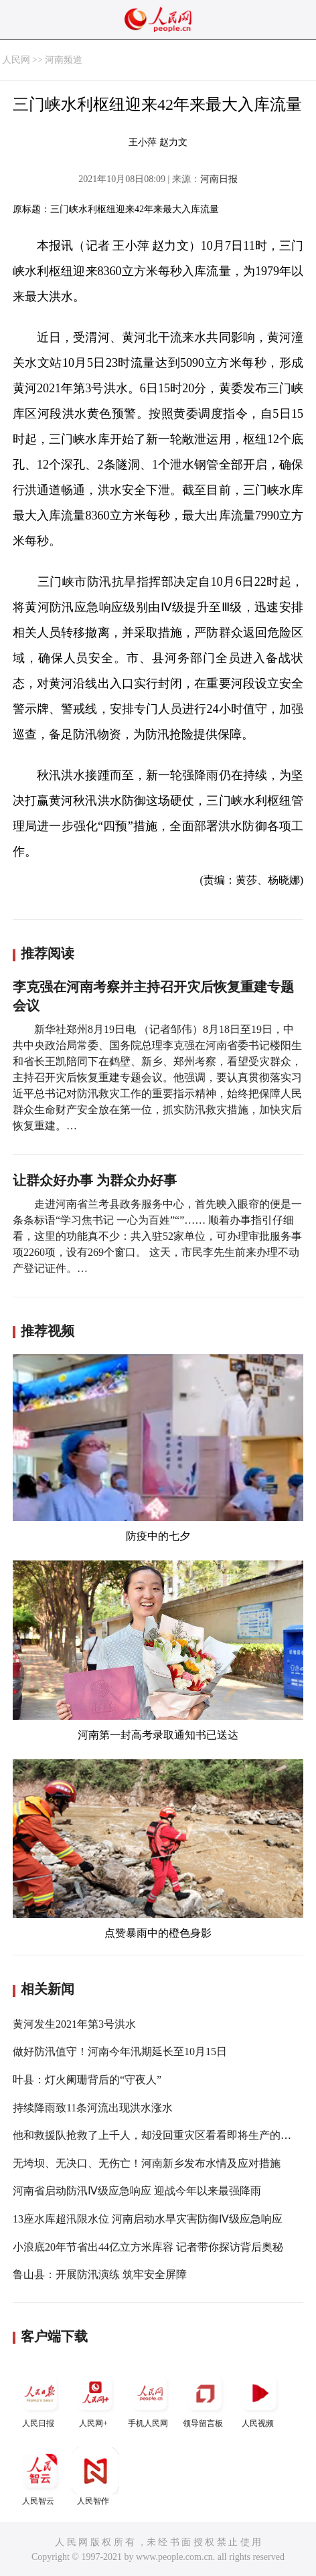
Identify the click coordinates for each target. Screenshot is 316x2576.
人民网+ (95, 2399)
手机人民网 (150, 2399)
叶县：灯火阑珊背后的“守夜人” (87, 2079)
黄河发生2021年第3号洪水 (74, 2024)
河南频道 (63, 60)
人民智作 (95, 2476)
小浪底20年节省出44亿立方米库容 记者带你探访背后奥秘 (148, 2247)
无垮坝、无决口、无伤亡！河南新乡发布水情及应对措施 (147, 2163)
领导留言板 (204, 2399)
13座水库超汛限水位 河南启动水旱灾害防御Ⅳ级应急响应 (148, 2219)
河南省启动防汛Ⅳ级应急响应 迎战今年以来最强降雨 (137, 2190)
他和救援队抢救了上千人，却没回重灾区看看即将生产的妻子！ (163, 2135)
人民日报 (40, 2399)
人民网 (16, 60)
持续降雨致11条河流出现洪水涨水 (93, 2107)
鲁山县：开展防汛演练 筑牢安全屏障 (100, 2274)
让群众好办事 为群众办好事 (95, 1180)
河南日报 (219, 179)
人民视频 (259, 2399)
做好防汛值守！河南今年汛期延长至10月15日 (120, 2051)
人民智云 (40, 2476)
